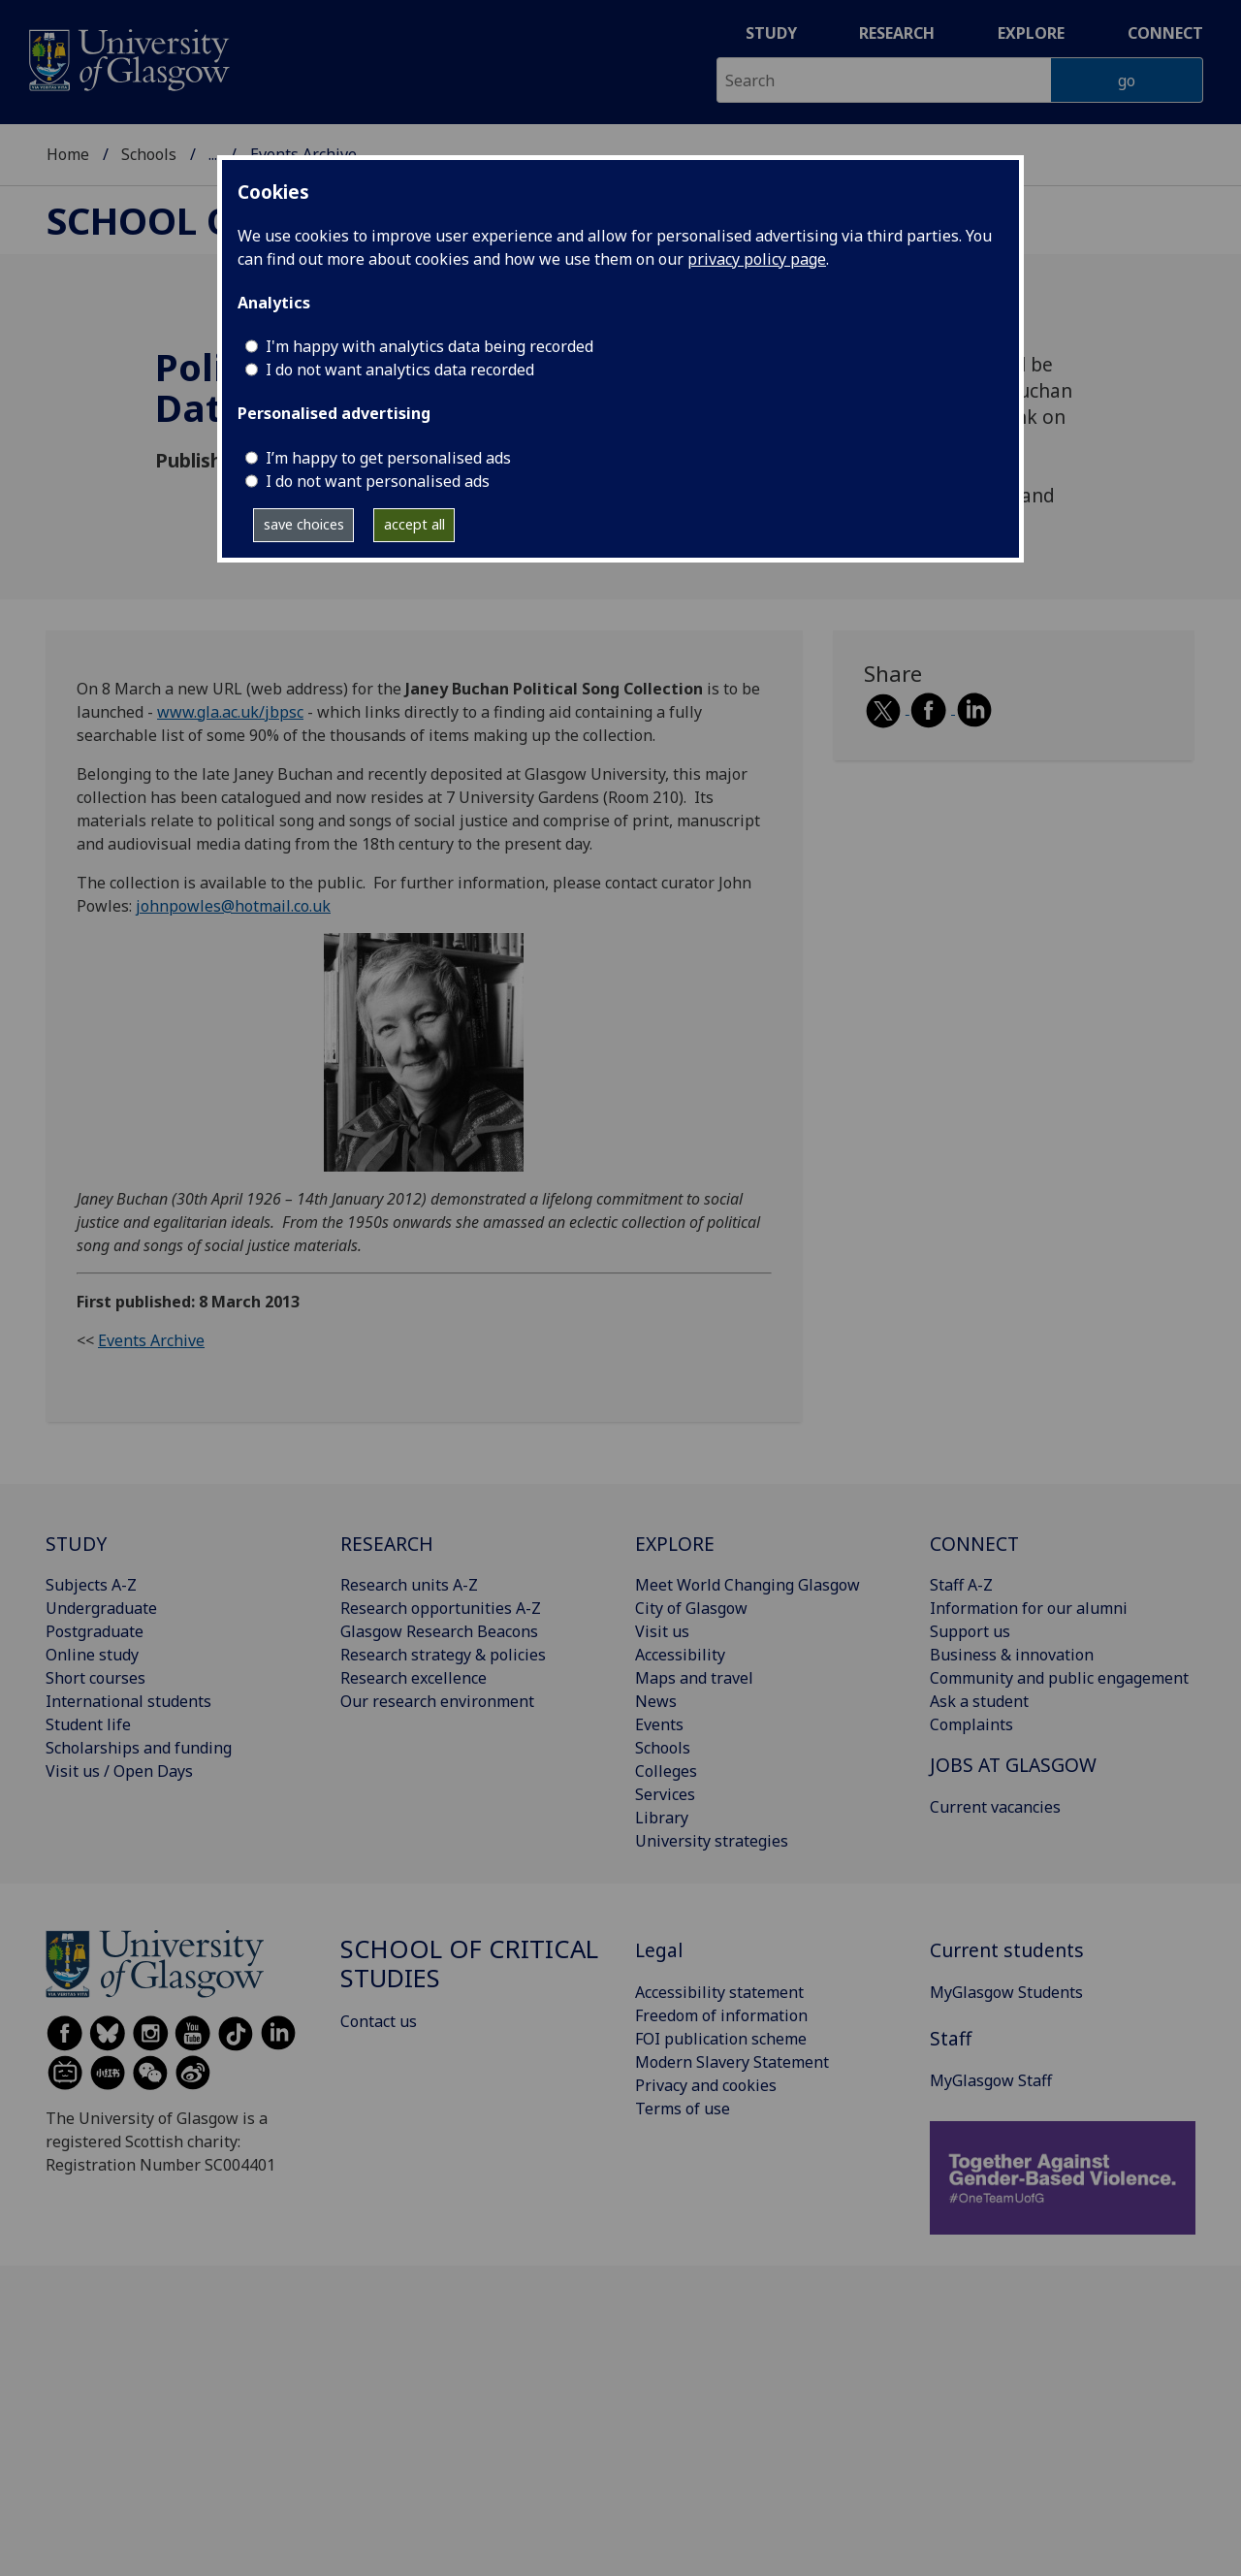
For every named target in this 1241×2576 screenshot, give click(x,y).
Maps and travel (694, 1678)
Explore (1031, 33)
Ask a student (979, 1701)
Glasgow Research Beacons (439, 1631)
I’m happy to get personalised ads (388, 457)
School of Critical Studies (469, 1963)
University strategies (711, 1841)
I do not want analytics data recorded (400, 369)
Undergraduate (101, 1608)
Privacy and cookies (706, 2085)
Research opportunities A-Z (440, 1608)
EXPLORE (675, 1543)
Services (665, 1794)
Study (771, 33)
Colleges (666, 1771)
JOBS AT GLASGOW (1013, 1765)
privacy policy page (756, 259)
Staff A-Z (961, 1584)
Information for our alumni (1029, 1608)
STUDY (76, 1543)
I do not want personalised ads (378, 481)
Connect (1165, 33)
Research (897, 33)
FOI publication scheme (721, 2038)
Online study (92, 1654)
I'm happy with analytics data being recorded (429, 346)
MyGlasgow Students (1006, 1992)
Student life (88, 1724)
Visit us (662, 1631)
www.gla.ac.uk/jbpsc (230, 712)
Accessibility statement (719, 1992)
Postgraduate (94, 1631)
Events (659, 1724)
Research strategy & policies (443, 1654)
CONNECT (974, 1543)
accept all (414, 524)
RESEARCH (386, 1543)
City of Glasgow (691, 1608)
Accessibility (680, 1654)
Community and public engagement (1059, 1678)
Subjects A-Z (91, 1584)
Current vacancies (995, 1807)
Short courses (95, 1678)
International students (128, 1701)
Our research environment (437, 1701)
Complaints (971, 1724)
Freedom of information (721, 2015)
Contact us (378, 2021)
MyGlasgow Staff (991, 2080)
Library (661, 1817)
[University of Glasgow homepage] (127, 57)
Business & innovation (1012, 1654)
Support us (970, 1631)
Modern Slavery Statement (732, 2062)
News (656, 1701)
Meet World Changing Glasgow (747, 1584)
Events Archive (151, 1340)
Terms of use (682, 2108)
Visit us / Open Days (119, 1771)
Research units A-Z (409, 1584)
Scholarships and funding (139, 1747)
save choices (304, 524)
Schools (148, 154)
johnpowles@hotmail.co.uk (233, 906)
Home (68, 154)
